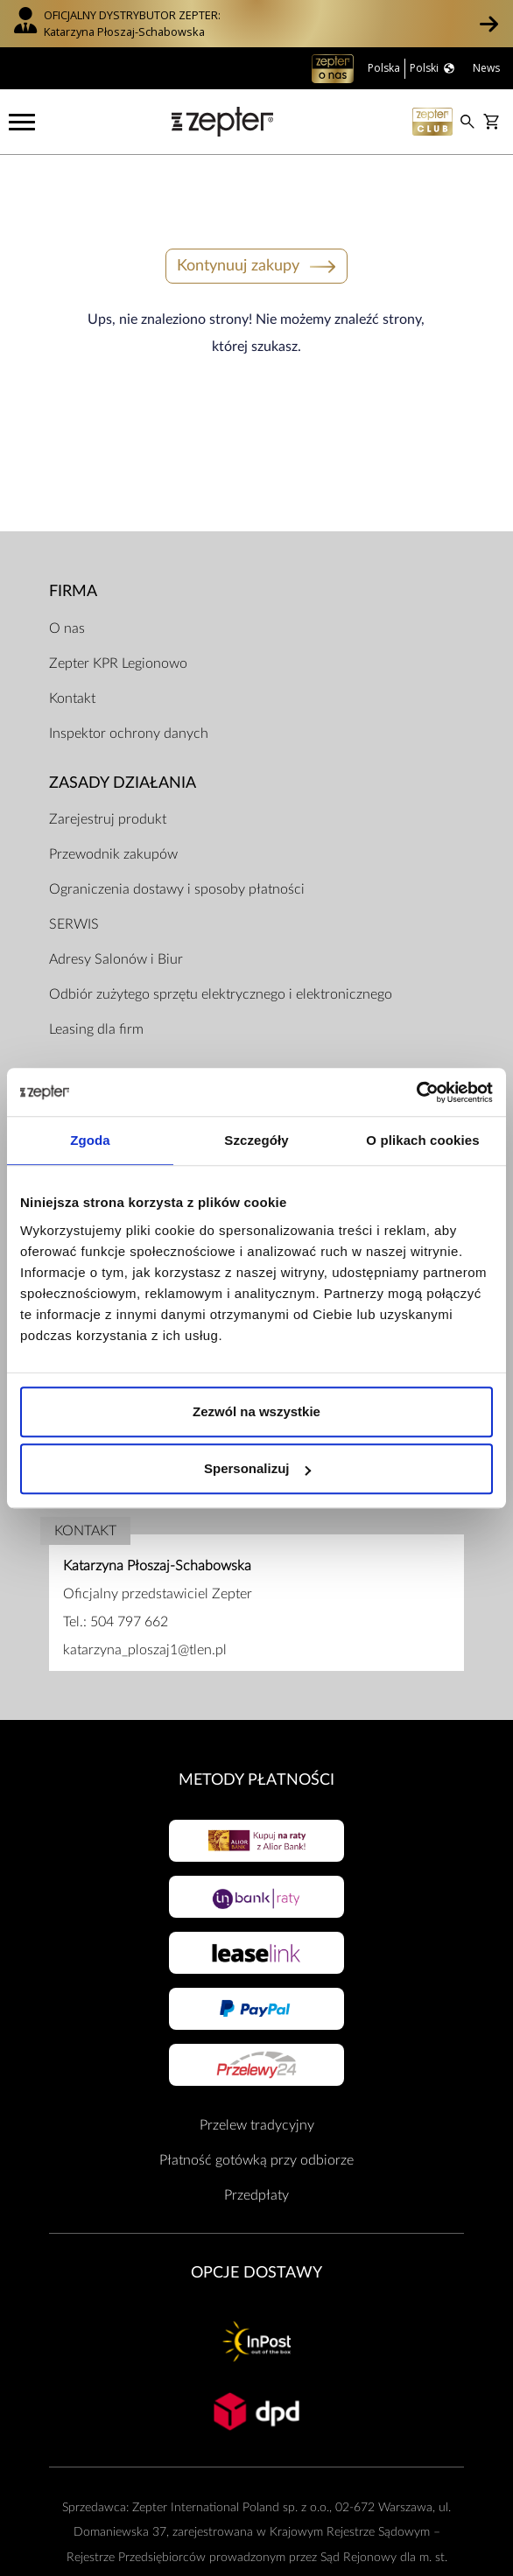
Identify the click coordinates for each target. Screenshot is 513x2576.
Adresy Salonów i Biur (116, 908)
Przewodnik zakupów (113, 803)
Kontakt (72, 647)
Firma (73, 539)
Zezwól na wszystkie (256, 1411)
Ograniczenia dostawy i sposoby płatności (177, 838)
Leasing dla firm (96, 978)
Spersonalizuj (257, 1468)
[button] (489, 23)
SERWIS (74, 873)
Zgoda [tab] (90, 1140)
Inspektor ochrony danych (128, 682)
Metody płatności (256, 1728)
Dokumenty (100, 1027)
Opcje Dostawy (256, 2221)
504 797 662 (129, 1570)
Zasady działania (122, 731)
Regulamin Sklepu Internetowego (148, 1064)
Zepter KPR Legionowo (118, 612)
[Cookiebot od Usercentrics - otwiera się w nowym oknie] (416, 1092)
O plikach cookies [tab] (422, 1140)
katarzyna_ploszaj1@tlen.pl (145, 1598)
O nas (67, 577)
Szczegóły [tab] (256, 1140)
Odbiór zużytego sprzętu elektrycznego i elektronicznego (220, 943)
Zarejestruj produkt (107, 768)
